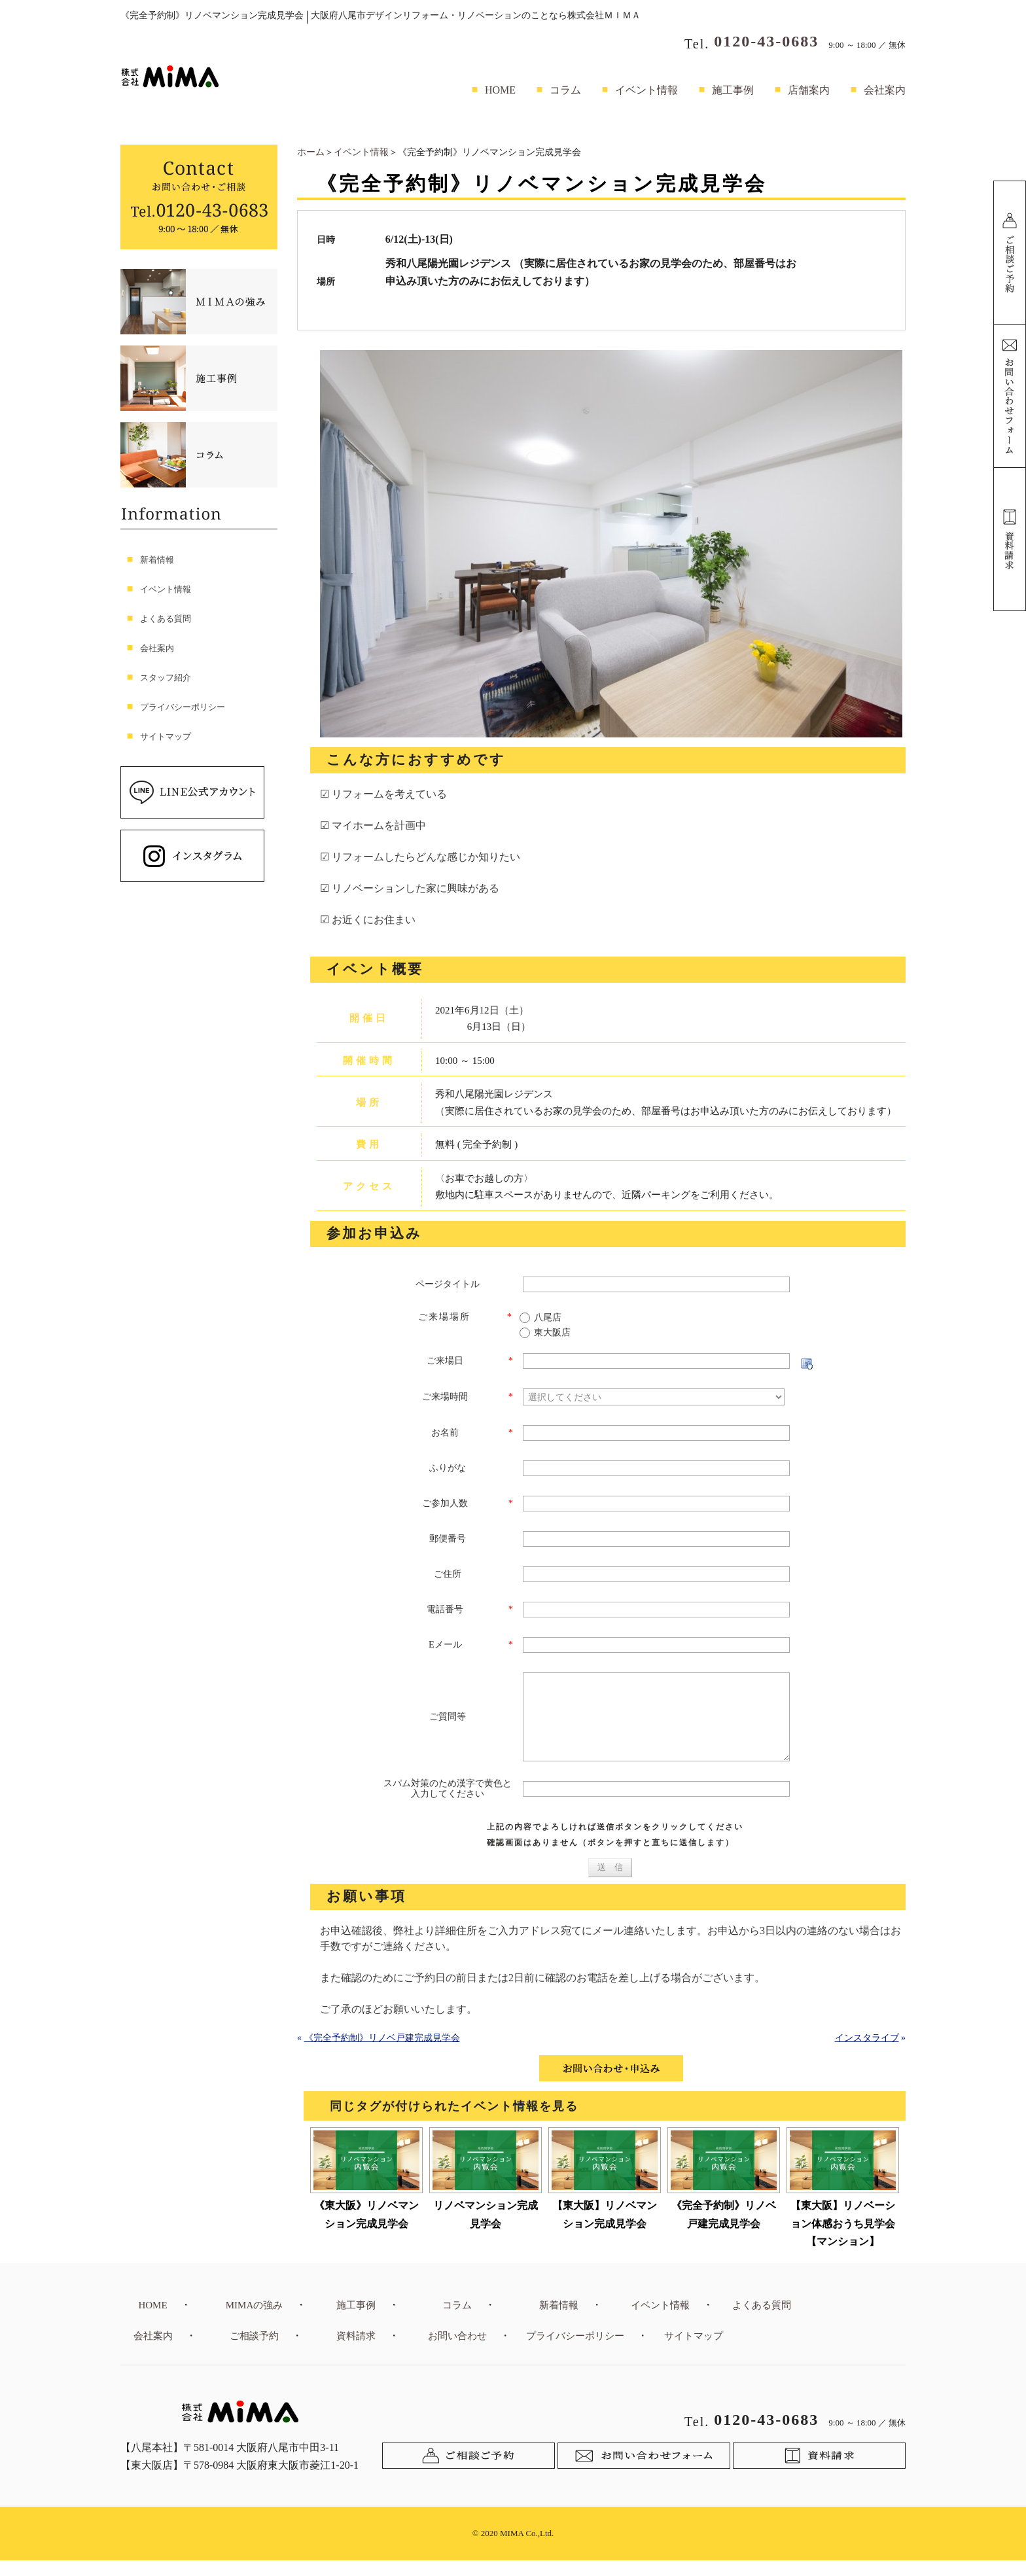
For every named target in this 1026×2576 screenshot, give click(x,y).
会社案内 (885, 90)
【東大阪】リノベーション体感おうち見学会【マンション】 (842, 2238)
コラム (565, 90)
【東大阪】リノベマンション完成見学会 (604, 2229)
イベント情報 (646, 90)
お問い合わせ (457, 2351)
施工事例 (733, 90)
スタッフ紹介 (165, 677)
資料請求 (356, 2351)
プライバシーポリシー (182, 707)
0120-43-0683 (766, 41)
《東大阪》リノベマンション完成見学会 (366, 2229)
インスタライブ (867, 2053)
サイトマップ (165, 736)
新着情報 (157, 560)
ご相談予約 (254, 2351)
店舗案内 (809, 90)
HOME (500, 90)
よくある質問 (165, 619)
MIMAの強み (254, 2321)
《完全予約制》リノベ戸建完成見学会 (382, 2053)
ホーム (311, 152)
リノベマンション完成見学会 (485, 2229)
